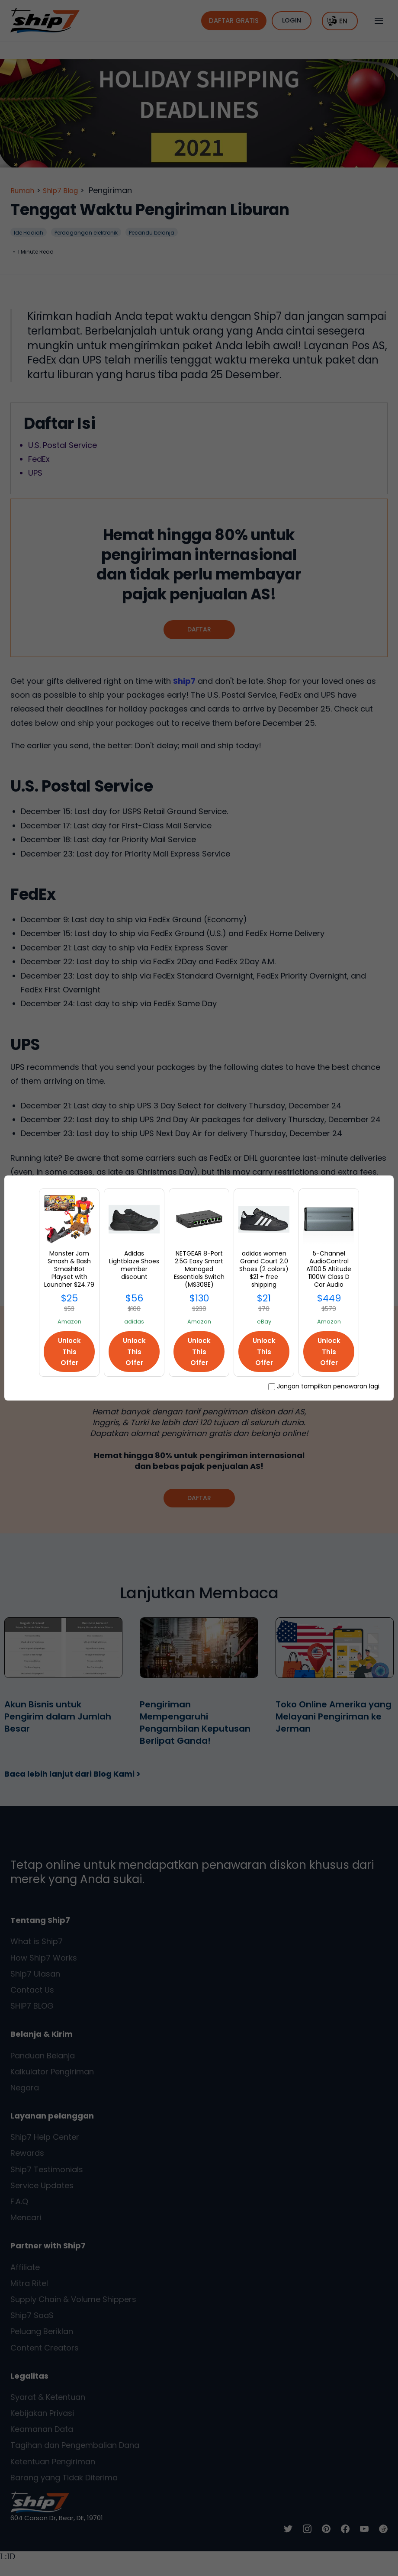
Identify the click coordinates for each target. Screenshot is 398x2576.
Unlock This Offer (69, 1351)
